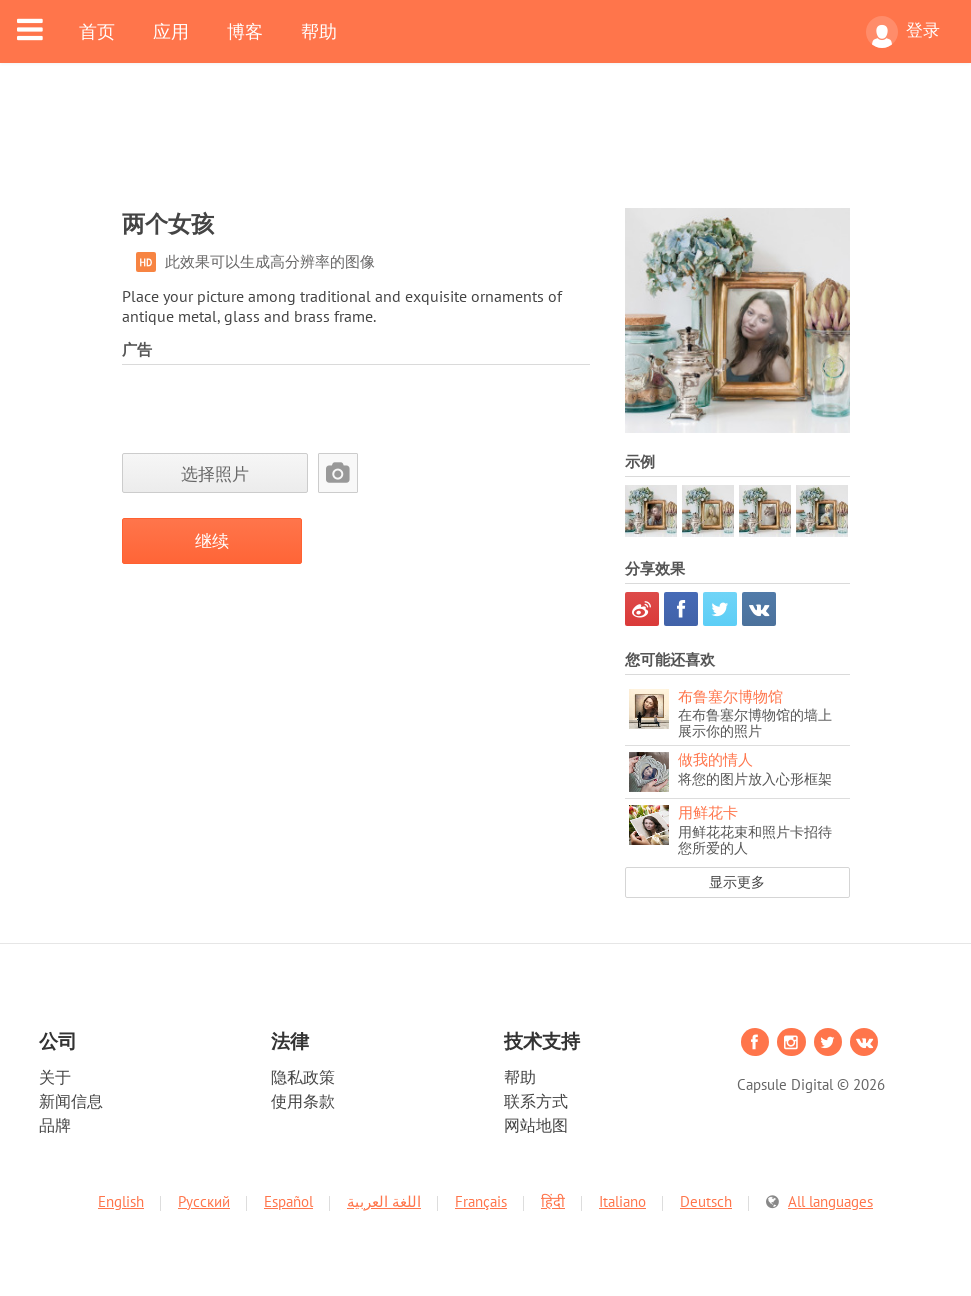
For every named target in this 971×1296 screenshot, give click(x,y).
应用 (171, 31)
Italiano (622, 1201)
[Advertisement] (486, 148)
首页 (97, 31)
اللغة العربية (384, 1201)
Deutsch (706, 1201)
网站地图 (536, 1125)
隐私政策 (303, 1077)
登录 (903, 32)
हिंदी (553, 1201)
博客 (245, 31)
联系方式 (536, 1101)
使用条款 (303, 1101)
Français (481, 1201)
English (121, 1201)
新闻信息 (71, 1101)
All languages (830, 1201)
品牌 (55, 1125)
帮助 (319, 31)
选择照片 (215, 473)
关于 (55, 1077)
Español (288, 1201)
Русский (204, 1201)
